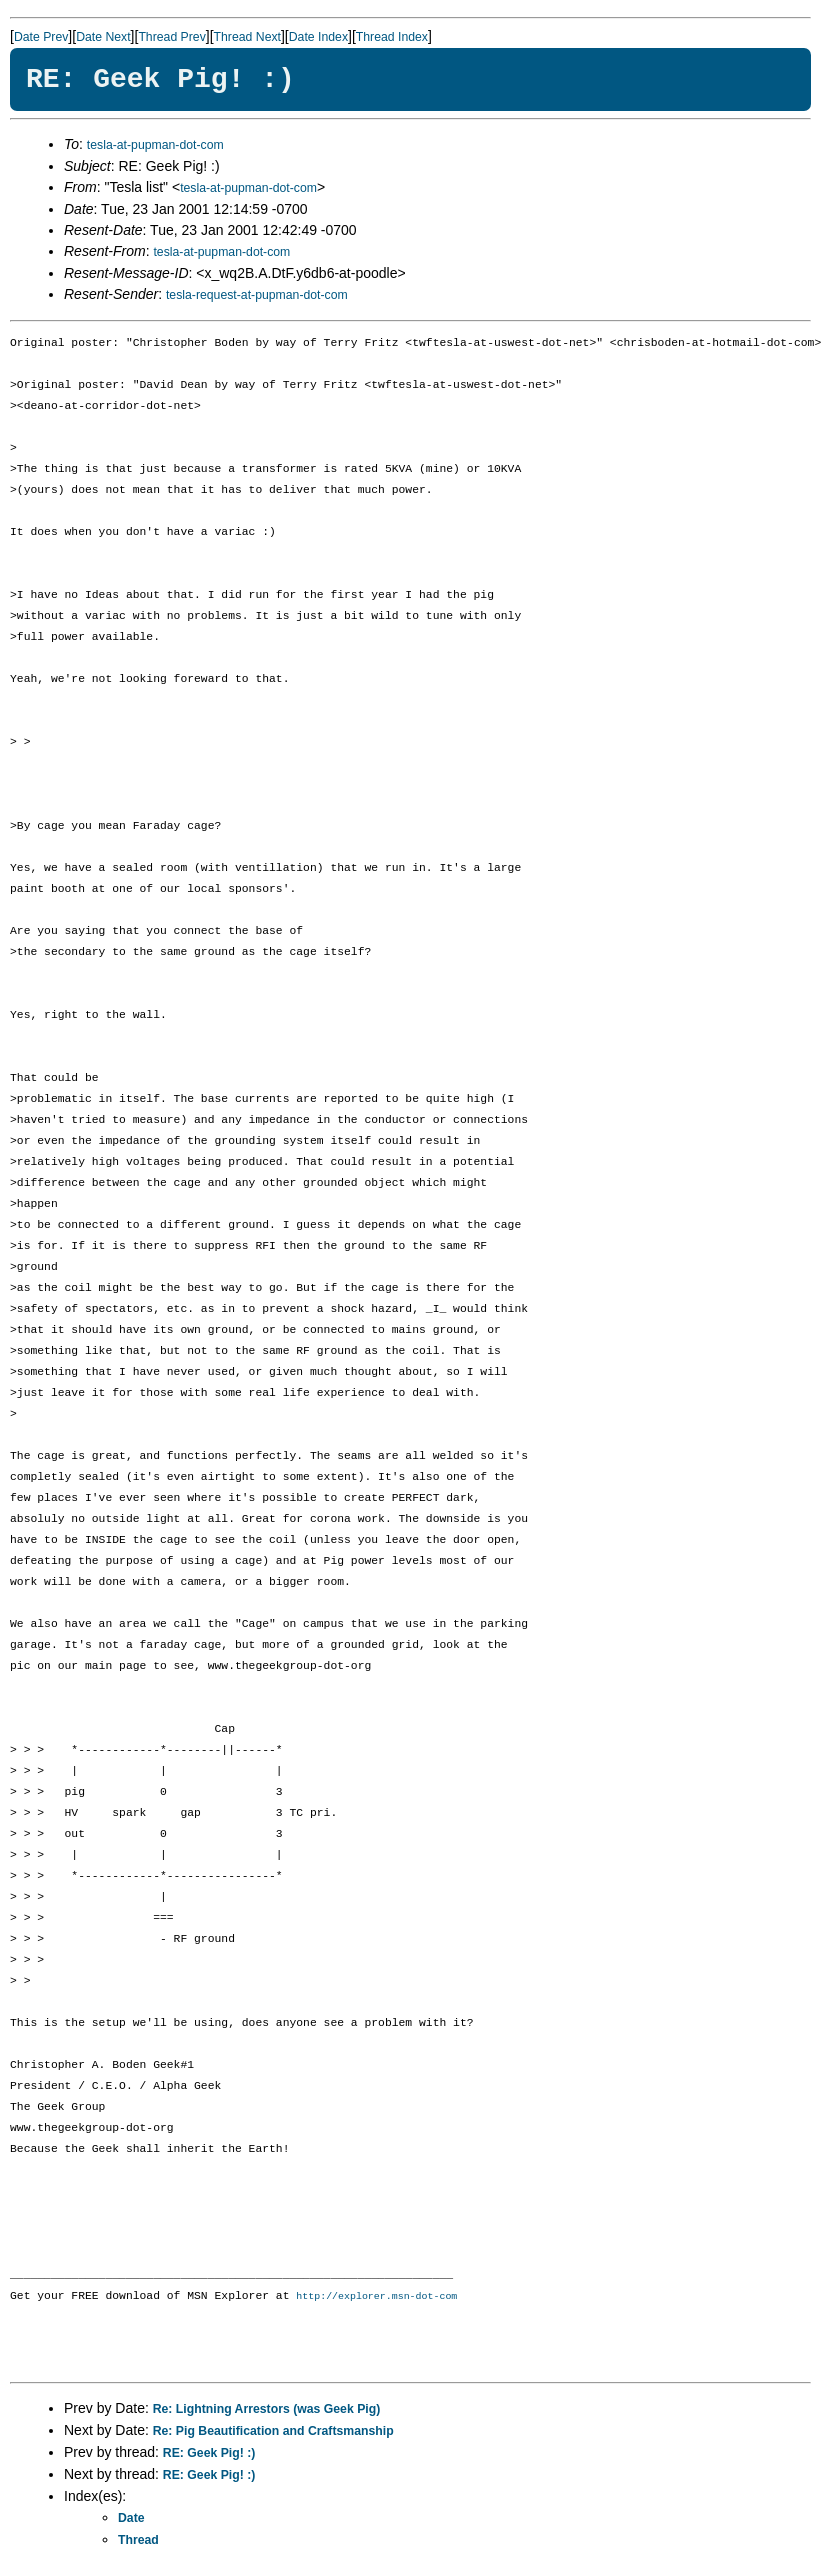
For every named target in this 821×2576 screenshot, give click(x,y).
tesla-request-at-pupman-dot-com (257, 295)
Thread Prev (171, 37)
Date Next (103, 37)
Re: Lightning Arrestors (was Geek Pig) (267, 2410)
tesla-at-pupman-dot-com (155, 145)
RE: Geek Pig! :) (209, 2454)
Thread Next (247, 37)
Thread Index (392, 37)
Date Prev (41, 37)
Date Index (318, 37)
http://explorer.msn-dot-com (376, 2297)
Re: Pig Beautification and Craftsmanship (273, 2432)
